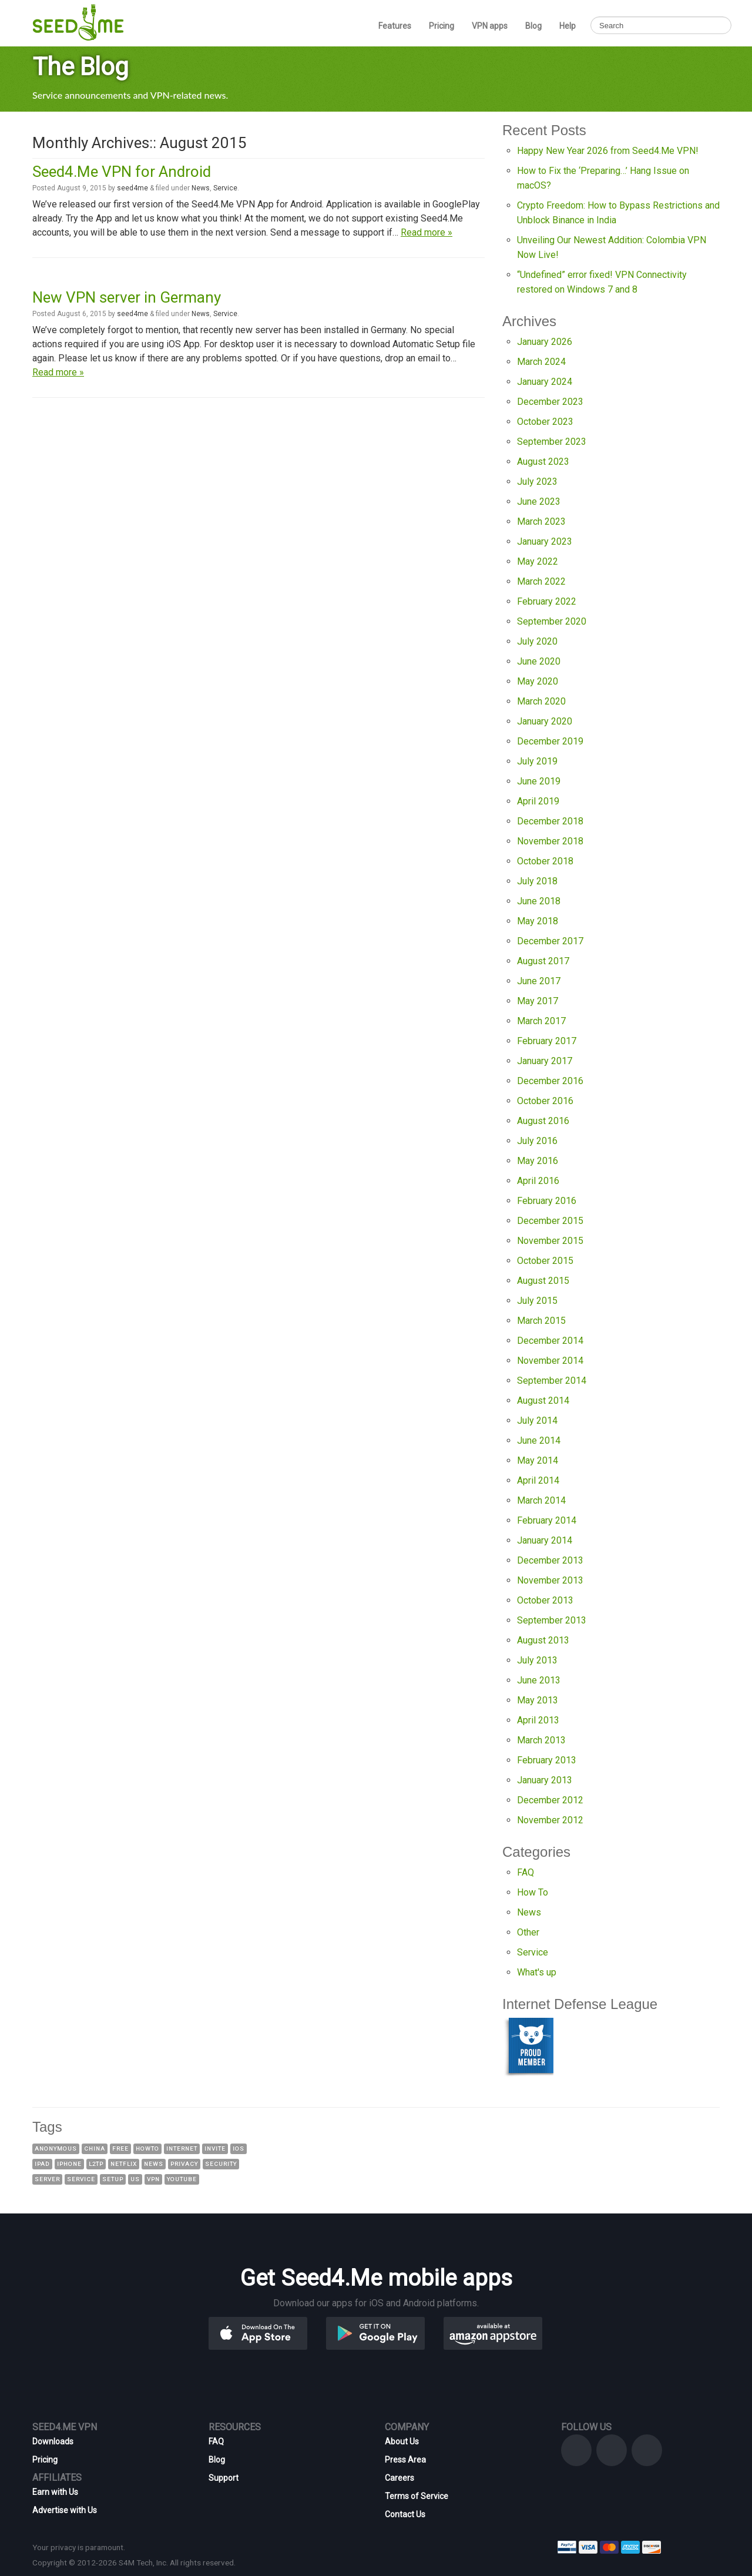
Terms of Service (416, 2496)
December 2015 (550, 1220)
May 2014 (537, 1460)
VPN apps (490, 26)
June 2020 (538, 661)
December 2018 (550, 821)
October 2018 (545, 861)
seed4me (132, 188)
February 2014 (546, 1520)
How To (532, 1892)
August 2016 (543, 1120)
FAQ (525, 1872)
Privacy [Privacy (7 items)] (184, 2164)
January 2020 (544, 721)
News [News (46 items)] (153, 2164)
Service (225, 188)
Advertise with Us (64, 2510)
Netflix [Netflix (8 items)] (123, 2164)
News (201, 188)
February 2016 (546, 1200)
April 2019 (538, 801)
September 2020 (551, 621)
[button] (277, 2332)
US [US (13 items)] (135, 2179)
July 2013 (537, 1660)
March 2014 (541, 1500)
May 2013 (537, 1700)
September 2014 (551, 1380)
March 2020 (541, 701)
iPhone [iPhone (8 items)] (69, 2164)
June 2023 (538, 501)
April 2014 (538, 1480)
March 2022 (541, 581)
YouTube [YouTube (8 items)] (182, 2179)
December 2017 (550, 941)
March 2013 (541, 1740)
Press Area (405, 2459)
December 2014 (550, 1340)
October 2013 (545, 1600)
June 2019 (538, 781)
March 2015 (541, 1320)
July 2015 (537, 1300)
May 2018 (537, 921)
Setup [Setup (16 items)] (112, 2179)
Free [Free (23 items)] (120, 2148)
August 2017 (543, 961)
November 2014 (550, 1360)
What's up (536, 1972)
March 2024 (541, 361)
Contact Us (405, 2514)
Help (567, 26)
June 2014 (538, 1440)
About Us (402, 2441)
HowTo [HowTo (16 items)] (147, 2148)
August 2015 (543, 1280)
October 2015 (545, 1260)
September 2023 (551, 441)
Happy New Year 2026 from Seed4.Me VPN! (608, 150)
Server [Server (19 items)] (47, 2179)
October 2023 (545, 421)
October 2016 (545, 1100)
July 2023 (537, 481)
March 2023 (541, 521)
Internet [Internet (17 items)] (181, 2148)
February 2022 (546, 601)
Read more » (426, 232)
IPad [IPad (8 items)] (42, 2164)
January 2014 (544, 1540)
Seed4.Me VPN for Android (121, 171)
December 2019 (550, 741)
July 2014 (537, 1420)
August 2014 (543, 1400)
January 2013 (544, 1780)
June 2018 (538, 901)
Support (224, 2478)
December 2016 (550, 1080)
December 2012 (550, 1800)
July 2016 (537, 1140)
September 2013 (551, 1620)
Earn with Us (55, 2492)
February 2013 (546, 1760)
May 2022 (537, 561)
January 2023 (544, 541)
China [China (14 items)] (94, 2148)
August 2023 (543, 461)
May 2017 (537, 1001)
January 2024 (544, 381)
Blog (533, 26)
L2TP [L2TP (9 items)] (96, 2164)
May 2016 (537, 1160)
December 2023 (550, 401)
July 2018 (537, 881)
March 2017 (541, 1021)
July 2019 (537, 761)
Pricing (441, 26)
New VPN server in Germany (126, 297)
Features (394, 26)
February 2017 (546, 1040)
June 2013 (538, 1680)
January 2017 (544, 1060)
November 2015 (550, 1240)
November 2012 (550, 1820)
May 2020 (537, 681)
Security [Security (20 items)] (221, 2164)
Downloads (52, 2441)
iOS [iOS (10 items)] (238, 2148)
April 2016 (538, 1180)
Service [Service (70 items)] (81, 2179)
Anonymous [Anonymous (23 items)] (56, 2148)
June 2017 (538, 981)
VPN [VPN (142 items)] (153, 2179)
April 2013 (538, 1720)
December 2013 (550, 1560)
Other (528, 1932)
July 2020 (537, 641)
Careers (399, 2478)
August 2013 (543, 1640)
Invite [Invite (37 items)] (215, 2148)
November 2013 (550, 1580)
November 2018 (550, 841)
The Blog (80, 66)
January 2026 (544, 341)
